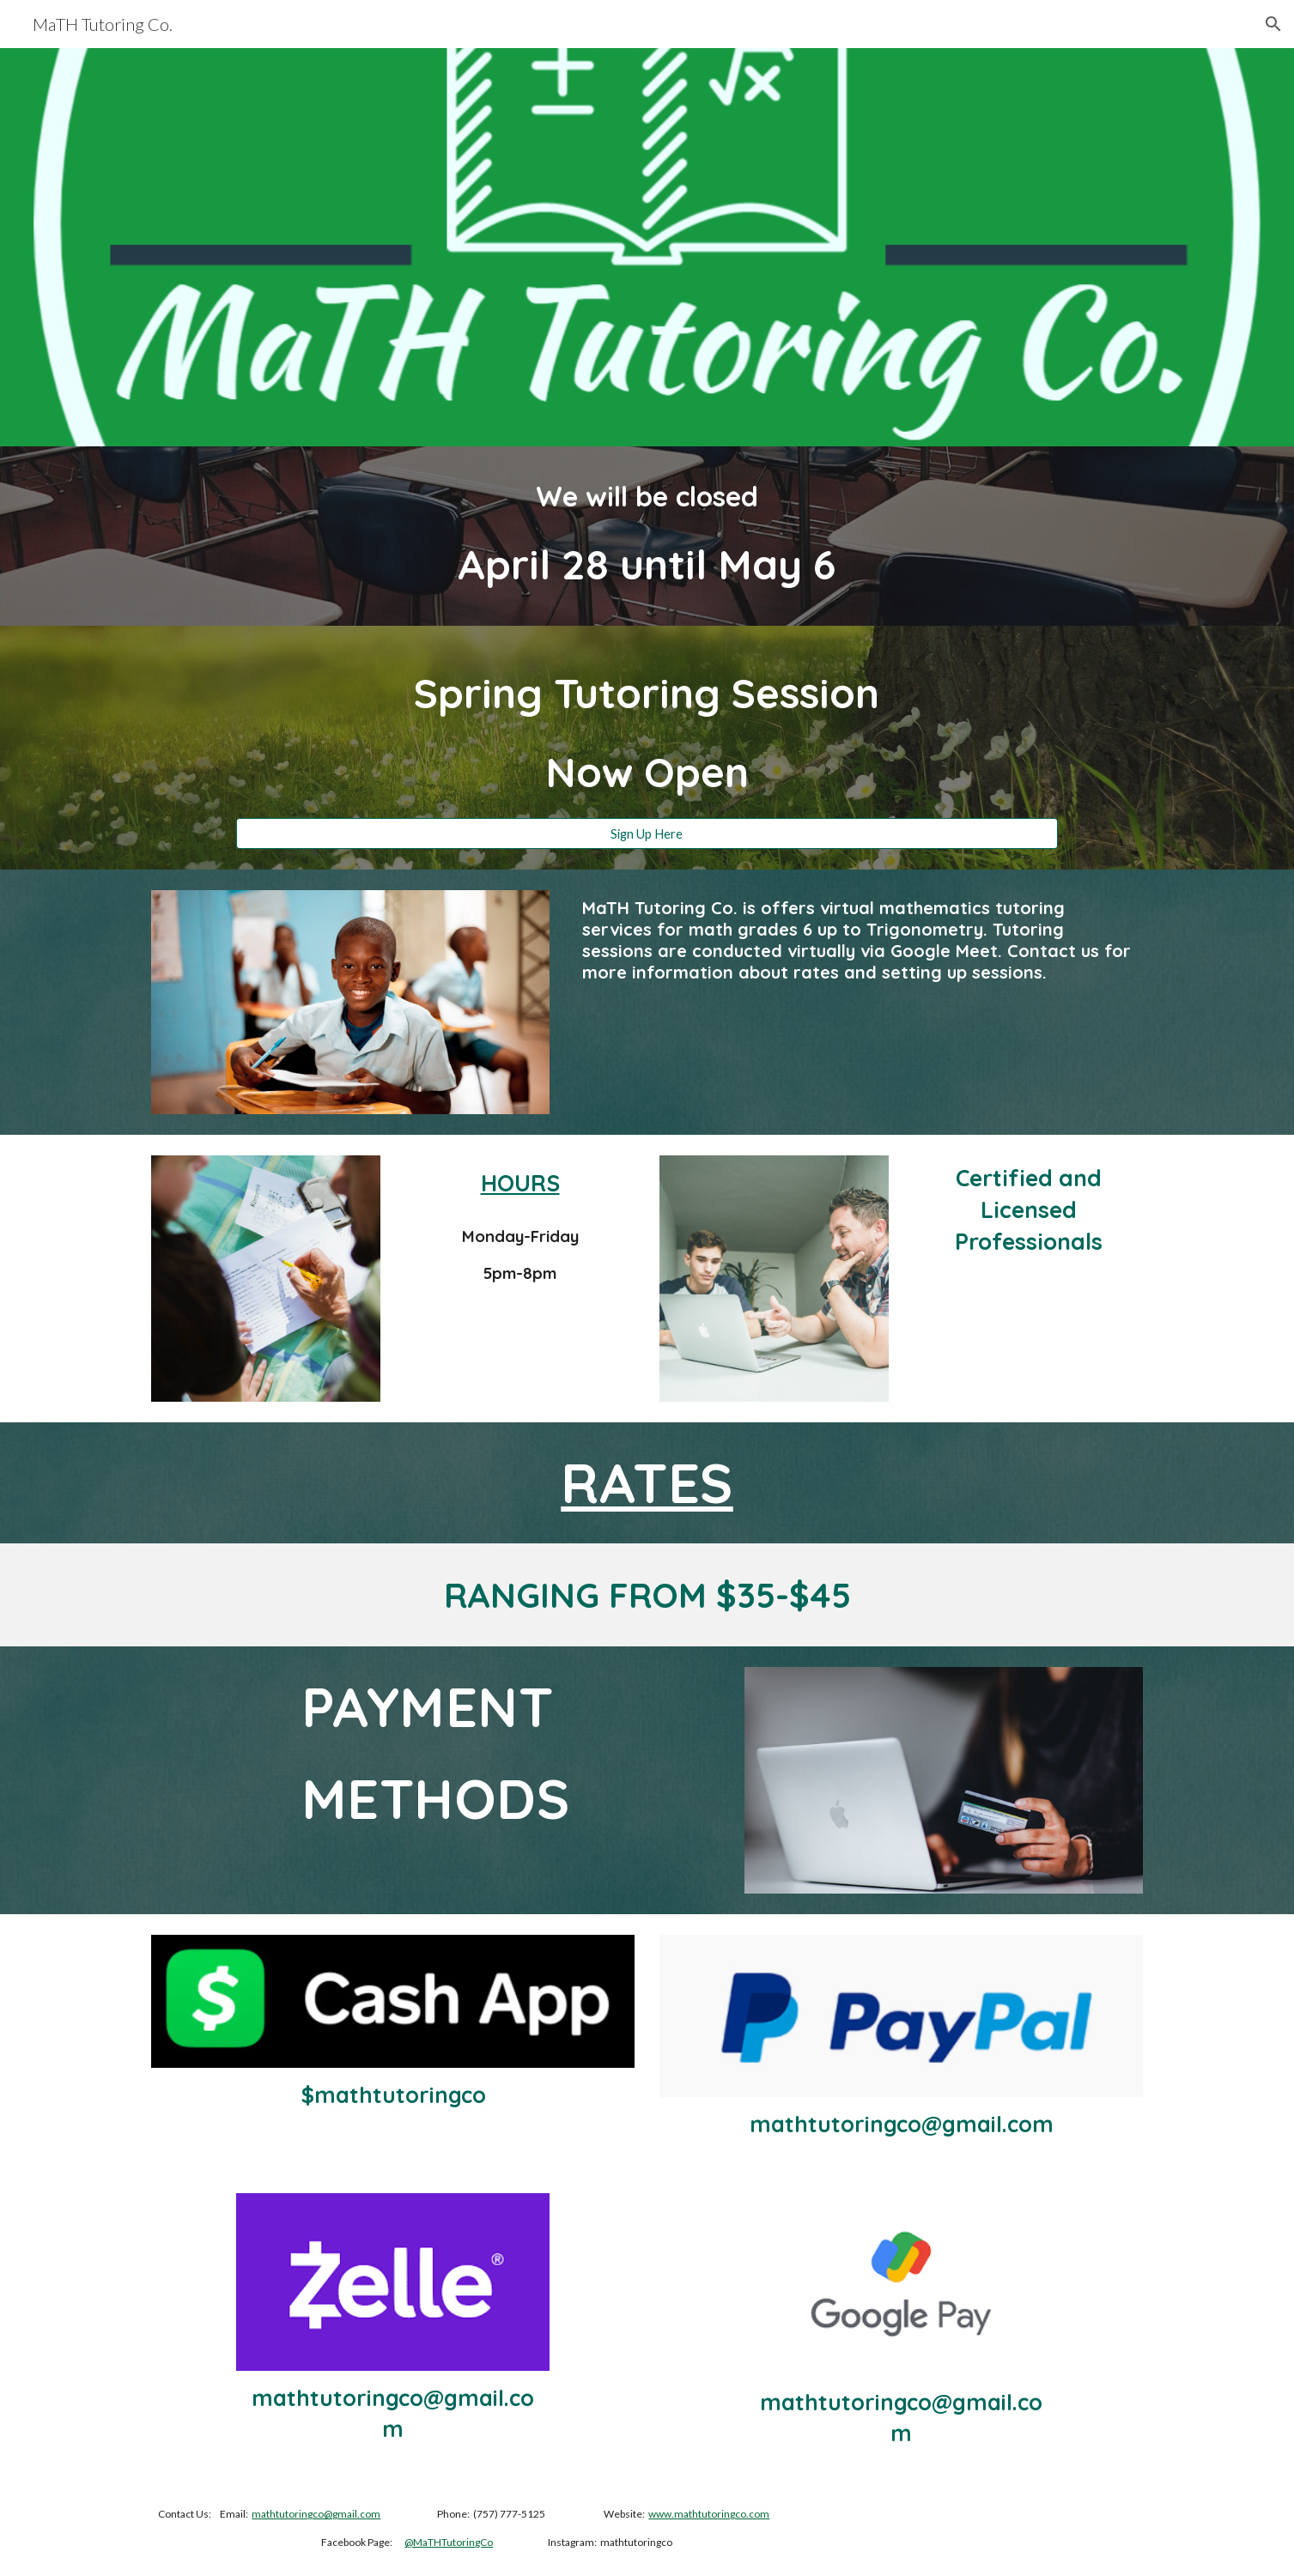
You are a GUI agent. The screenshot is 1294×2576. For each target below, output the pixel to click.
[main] (647, 536)
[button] (1273, 24)
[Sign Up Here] (647, 833)
